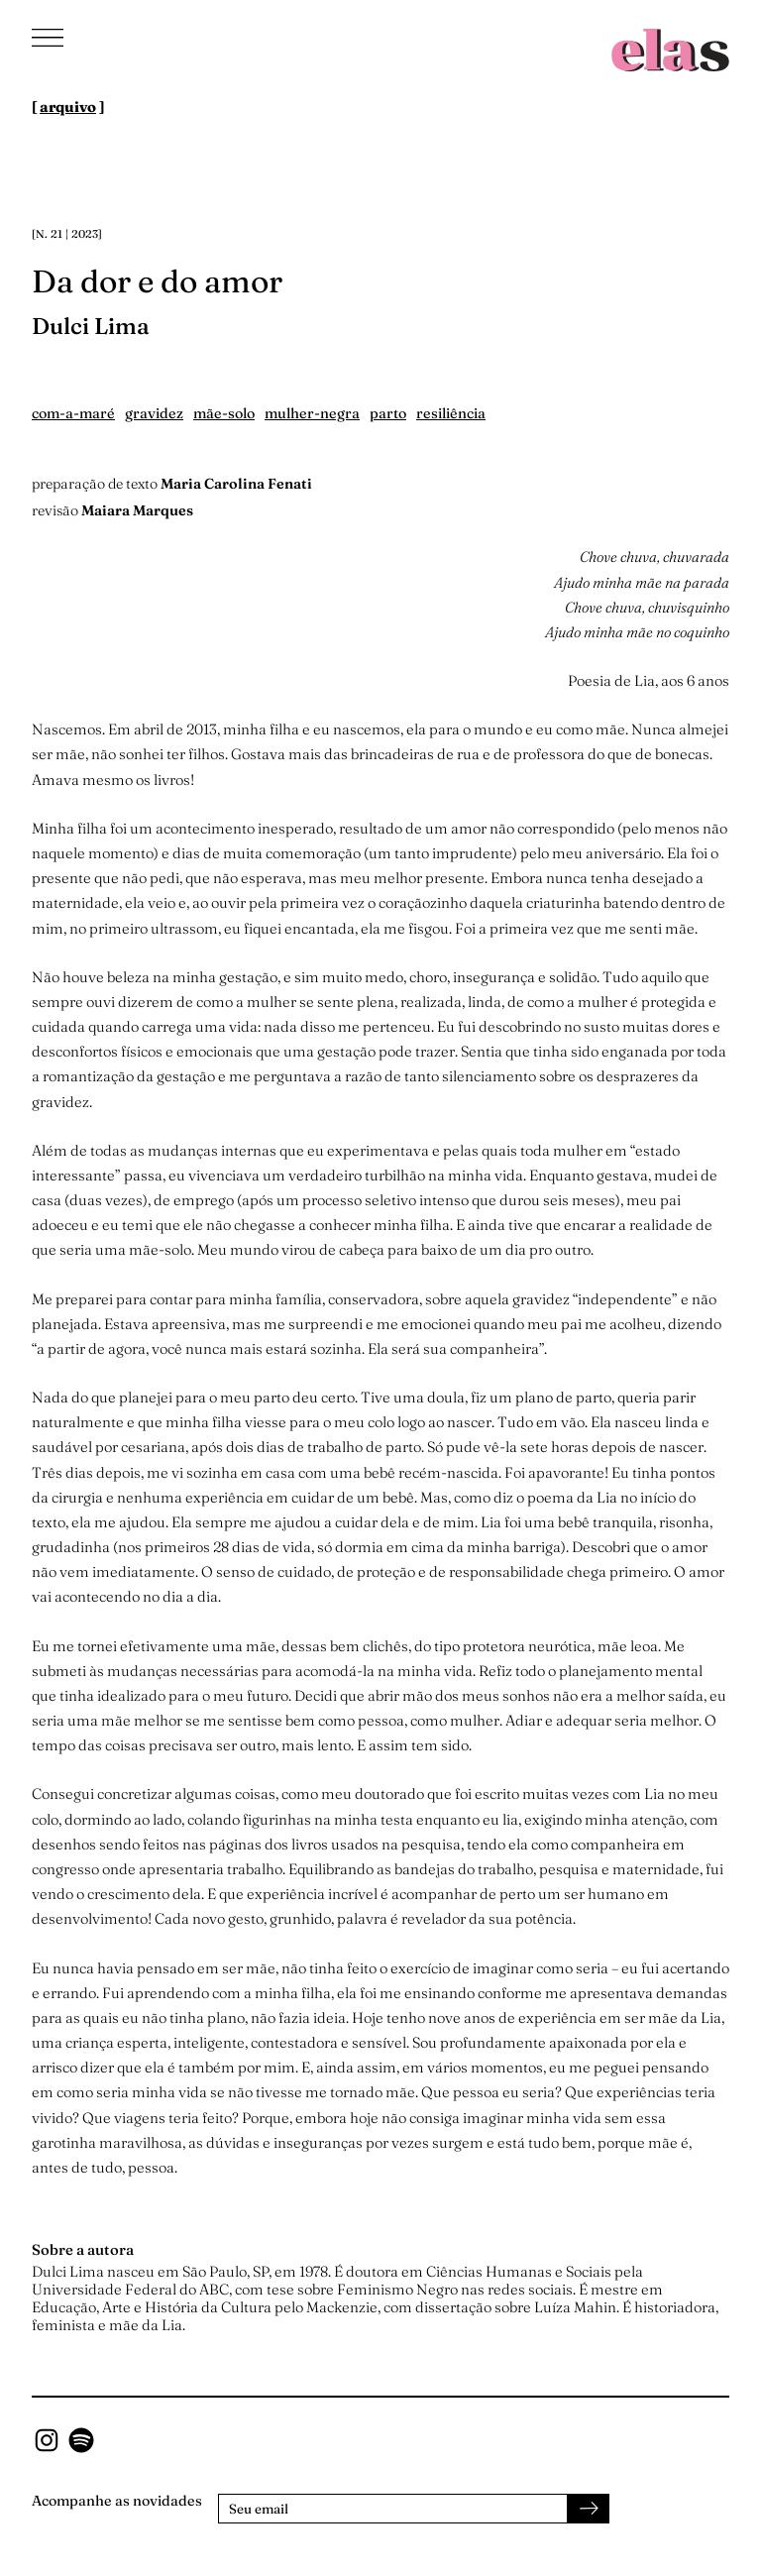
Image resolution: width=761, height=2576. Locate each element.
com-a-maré (73, 413)
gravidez (154, 413)
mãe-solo (224, 413)
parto (388, 413)
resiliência (451, 413)
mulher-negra (312, 413)
